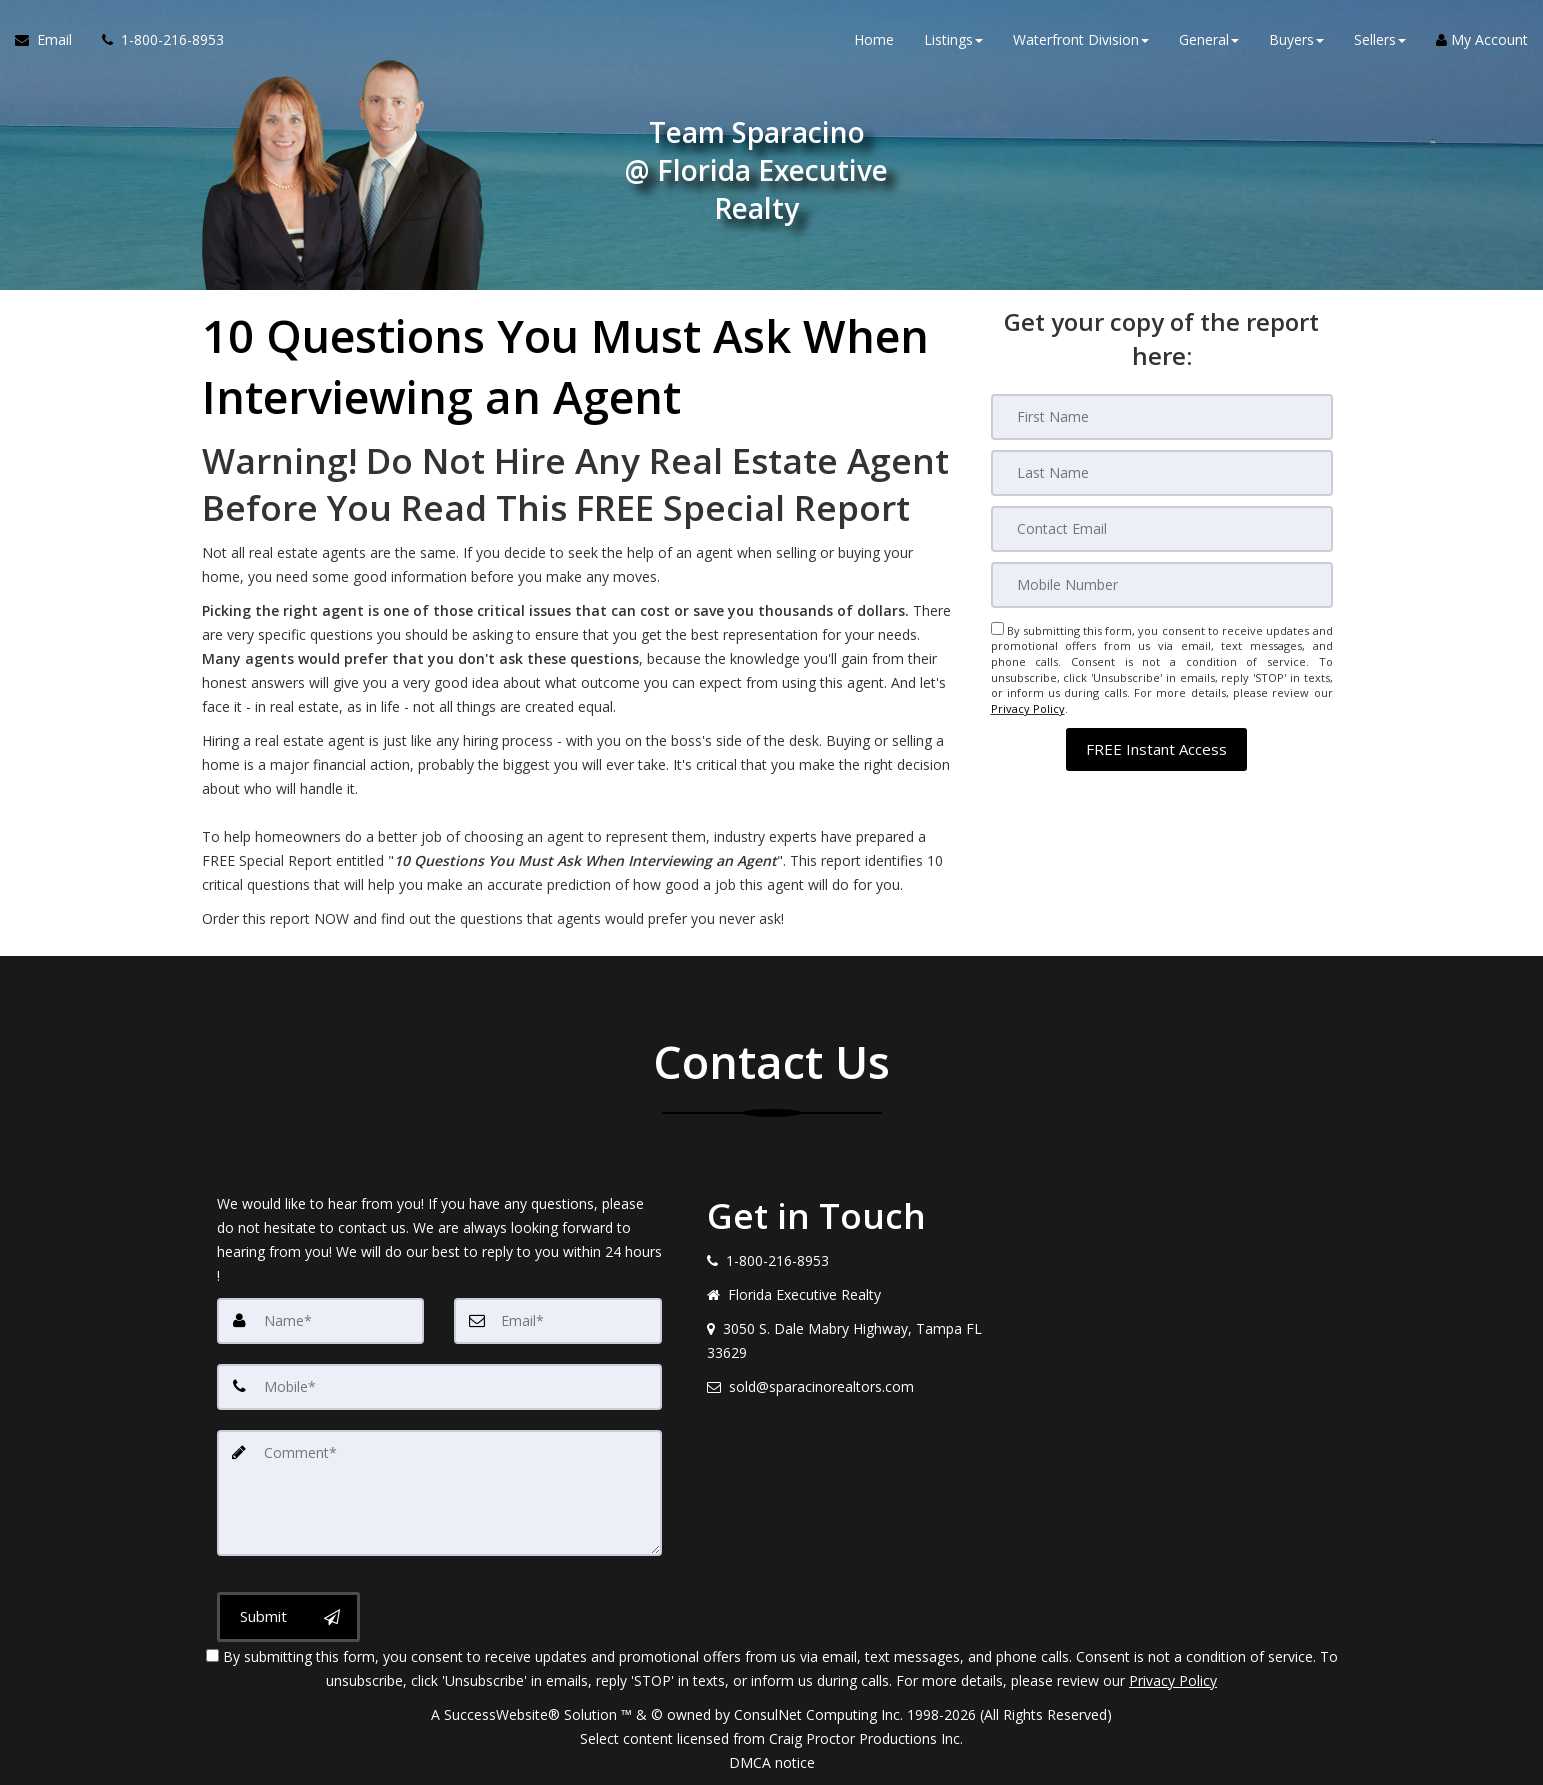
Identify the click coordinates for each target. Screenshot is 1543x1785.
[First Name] (1162, 417)
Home (874, 39)
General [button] (1209, 39)
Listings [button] (953, 39)
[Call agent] (155, 40)
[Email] (1162, 529)
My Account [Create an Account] (1482, 39)
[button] (1156, 748)
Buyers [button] (1296, 39)
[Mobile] (1162, 585)
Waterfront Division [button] (1081, 39)
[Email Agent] (51, 40)
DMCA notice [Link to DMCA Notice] (772, 1762)
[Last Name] (1162, 473)
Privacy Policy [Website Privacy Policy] (1028, 708)
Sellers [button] (1380, 39)
